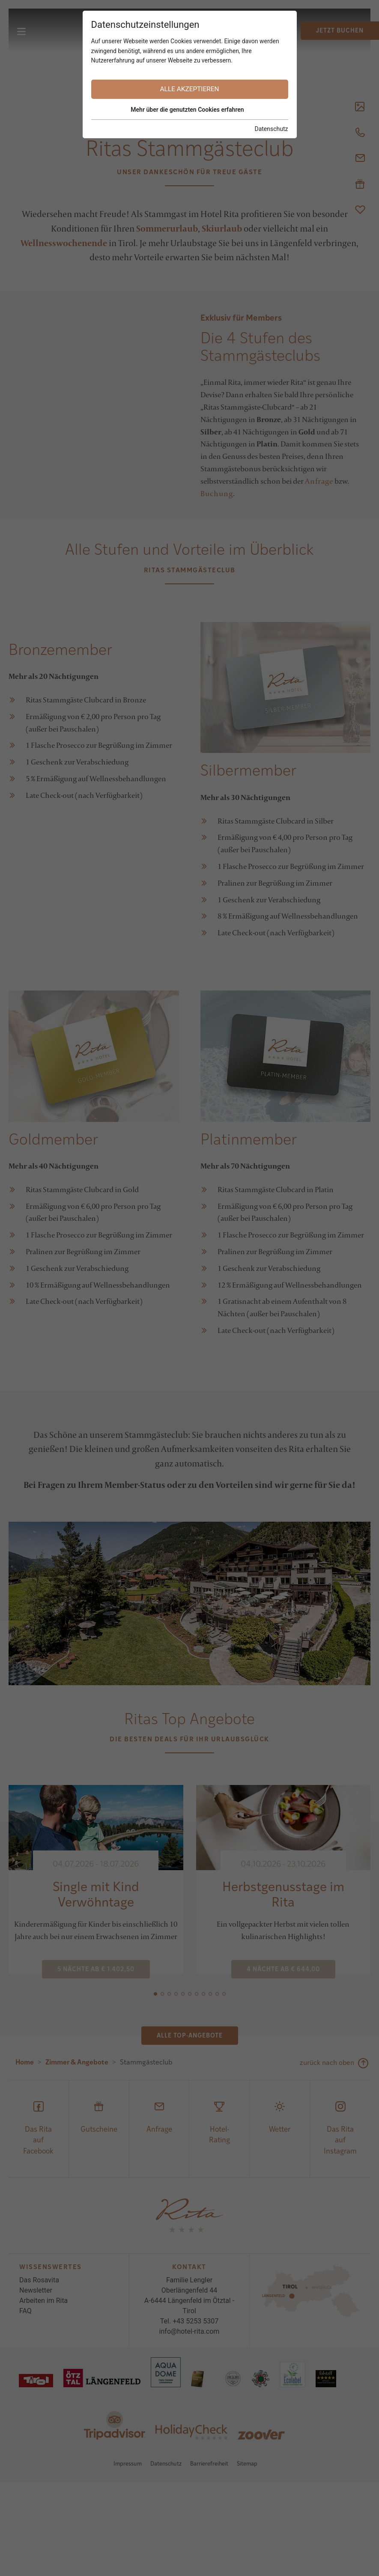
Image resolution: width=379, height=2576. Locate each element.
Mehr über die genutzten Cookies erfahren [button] (187, 109)
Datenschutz (271, 128)
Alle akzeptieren (189, 89)
